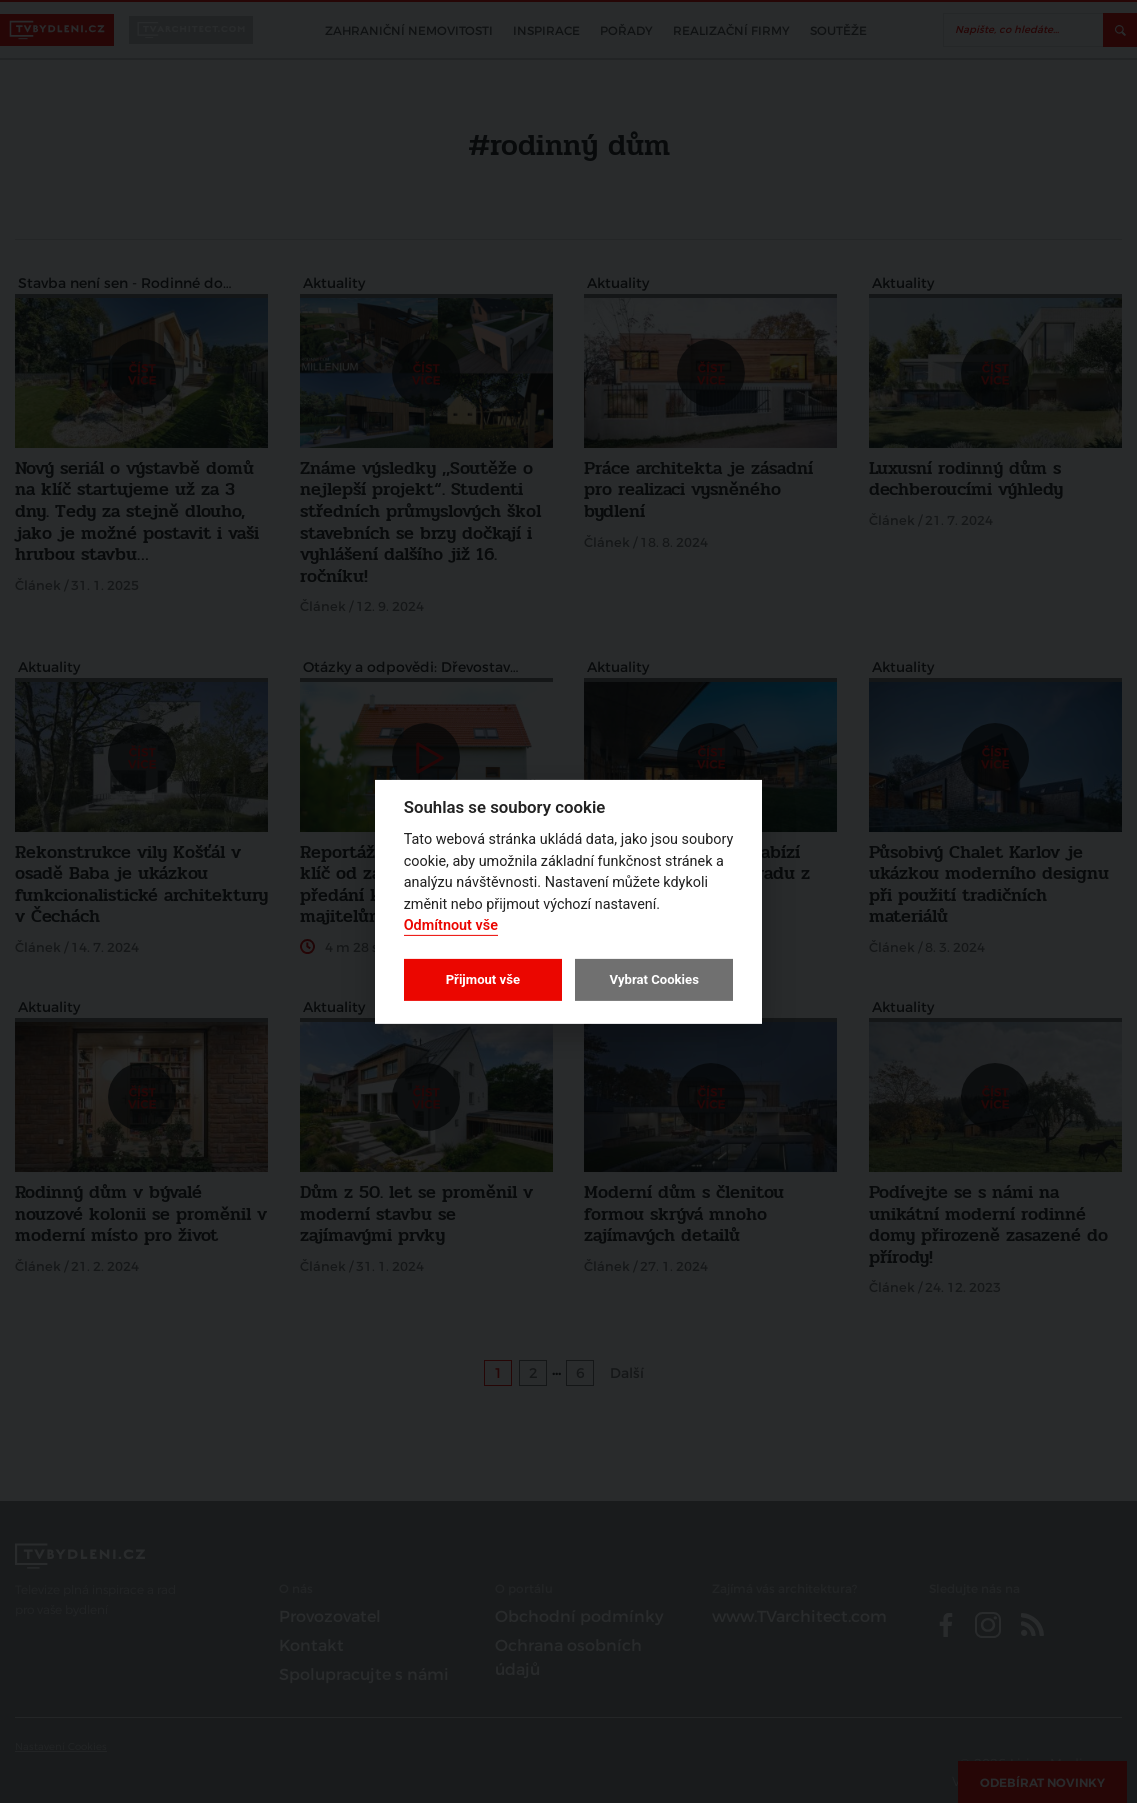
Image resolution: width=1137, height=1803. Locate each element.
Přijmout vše (483, 979)
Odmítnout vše (451, 925)
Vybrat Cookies (653, 979)
